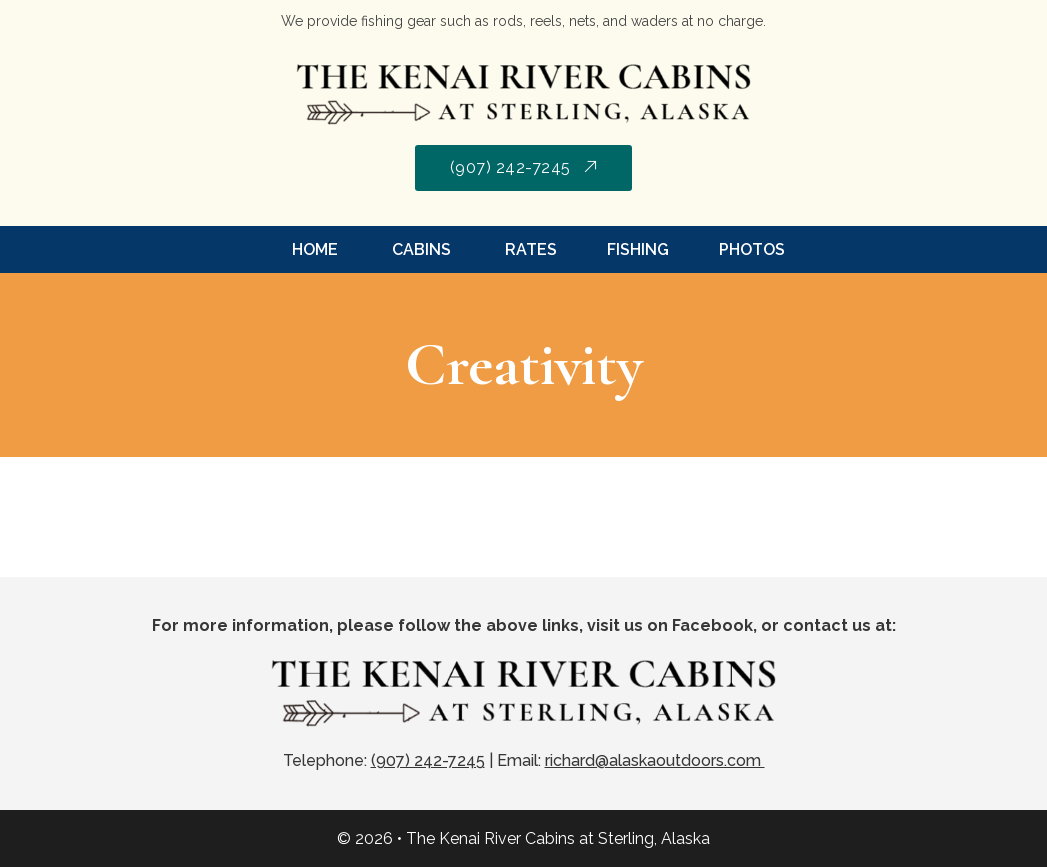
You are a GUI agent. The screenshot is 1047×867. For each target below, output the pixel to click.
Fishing (638, 249)
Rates (529, 249)
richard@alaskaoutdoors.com (655, 760)
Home (315, 249)
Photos (752, 249)
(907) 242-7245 (524, 167)
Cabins (419, 249)
